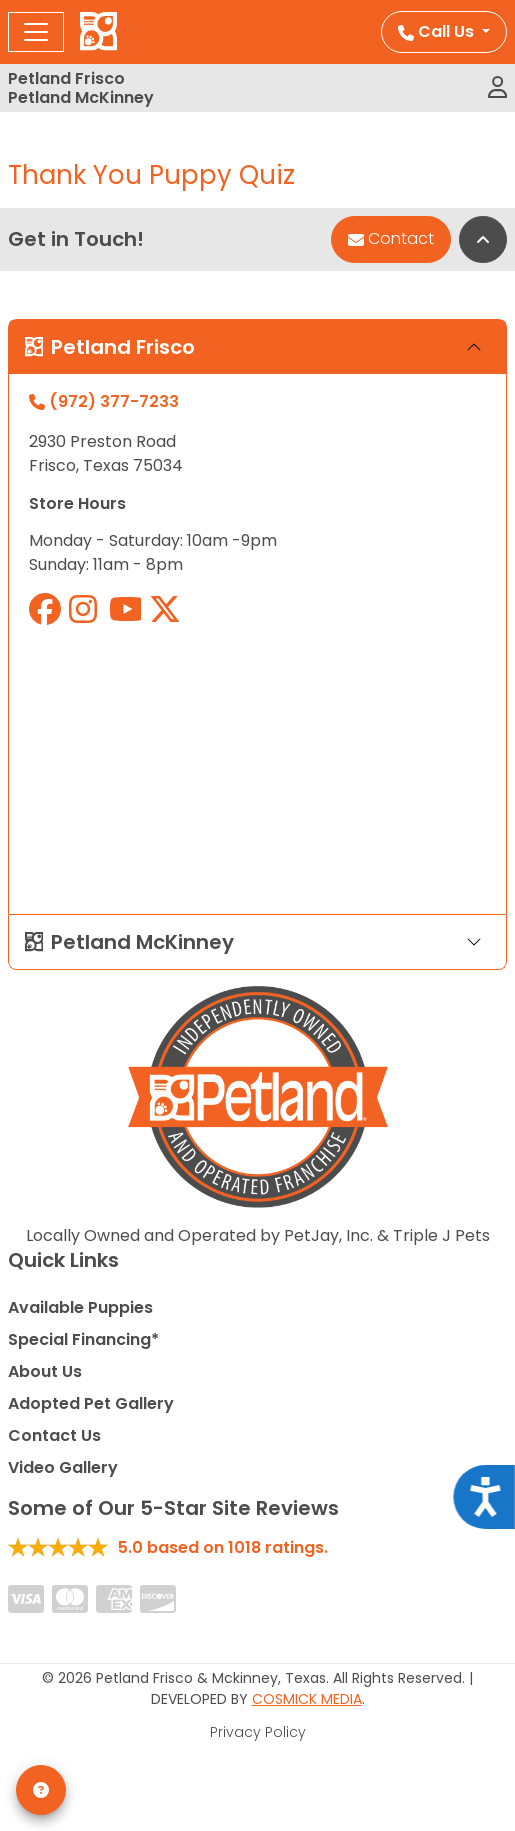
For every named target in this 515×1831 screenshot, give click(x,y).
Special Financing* (83, 1339)
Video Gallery (63, 1467)
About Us (45, 1371)
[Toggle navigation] (36, 32)
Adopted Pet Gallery (91, 1403)
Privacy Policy (258, 1732)
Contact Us (54, 1435)
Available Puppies (80, 1307)
